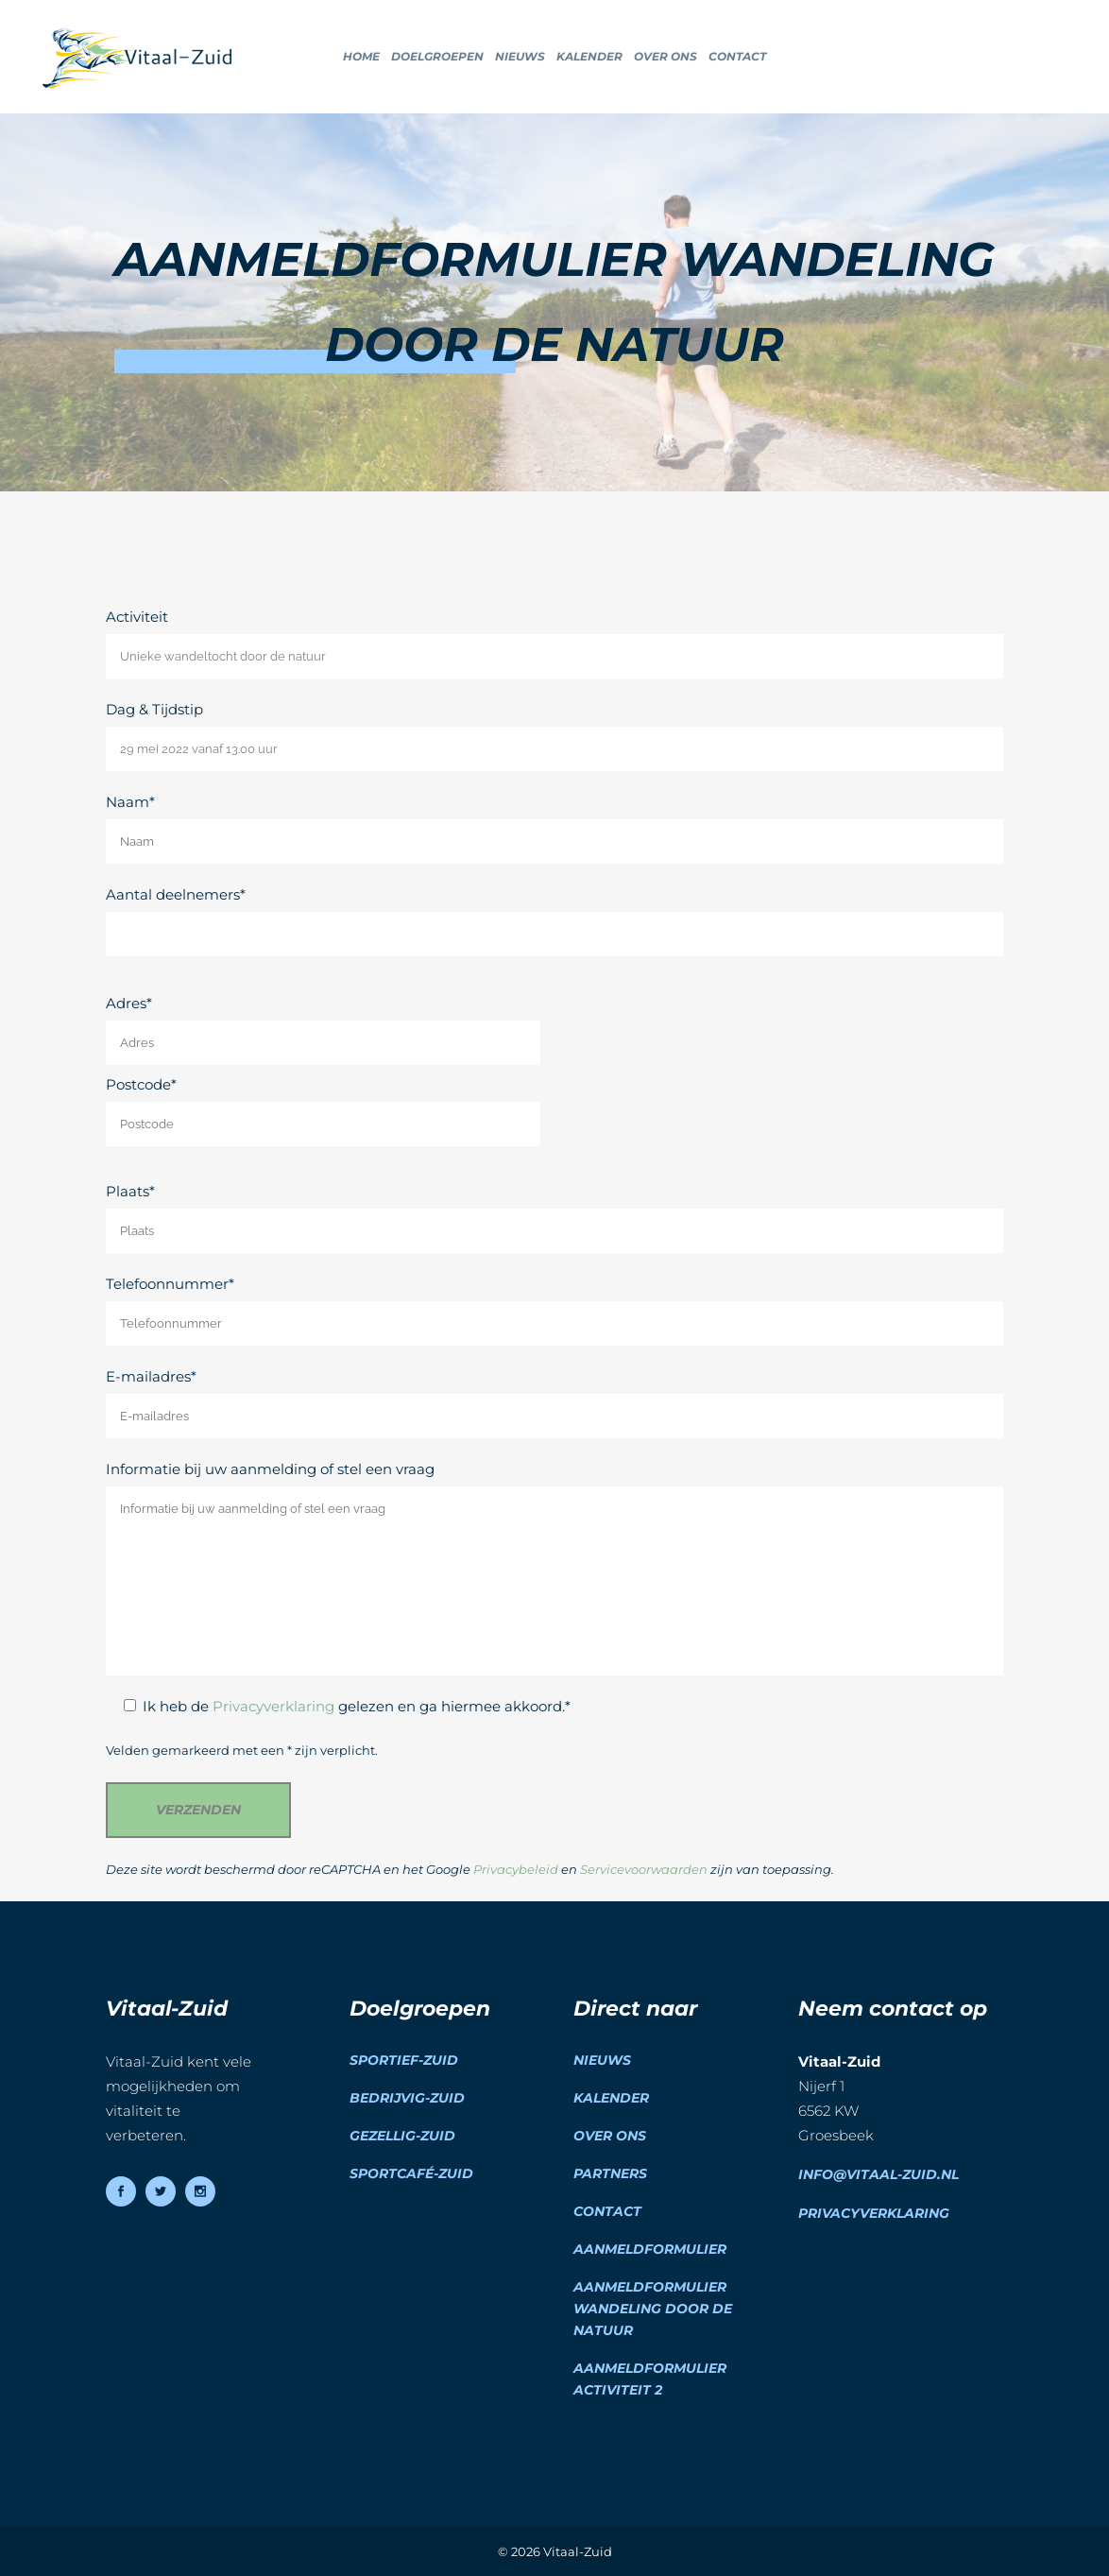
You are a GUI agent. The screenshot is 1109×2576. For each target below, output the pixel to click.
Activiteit (554, 643)
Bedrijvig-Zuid (407, 2097)
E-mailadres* (554, 1402)
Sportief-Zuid (404, 2060)
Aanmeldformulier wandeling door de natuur (652, 2308)
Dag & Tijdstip (554, 735)
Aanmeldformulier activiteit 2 (649, 2379)
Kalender (611, 2097)
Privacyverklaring (273, 1706)
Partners (610, 2173)
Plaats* (554, 1217)
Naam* (554, 828)
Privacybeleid (515, 1870)
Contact (607, 2211)
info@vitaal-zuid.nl (878, 2174)
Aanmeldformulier (649, 2249)
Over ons (609, 2135)
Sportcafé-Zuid (411, 2173)
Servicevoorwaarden (644, 1870)
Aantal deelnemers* (554, 920)
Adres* (323, 1029)
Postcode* (323, 1110)
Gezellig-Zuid (402, 2135)
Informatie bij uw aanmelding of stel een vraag (554, 1567)
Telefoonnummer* (554, 1310)
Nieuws (602, 2060)
